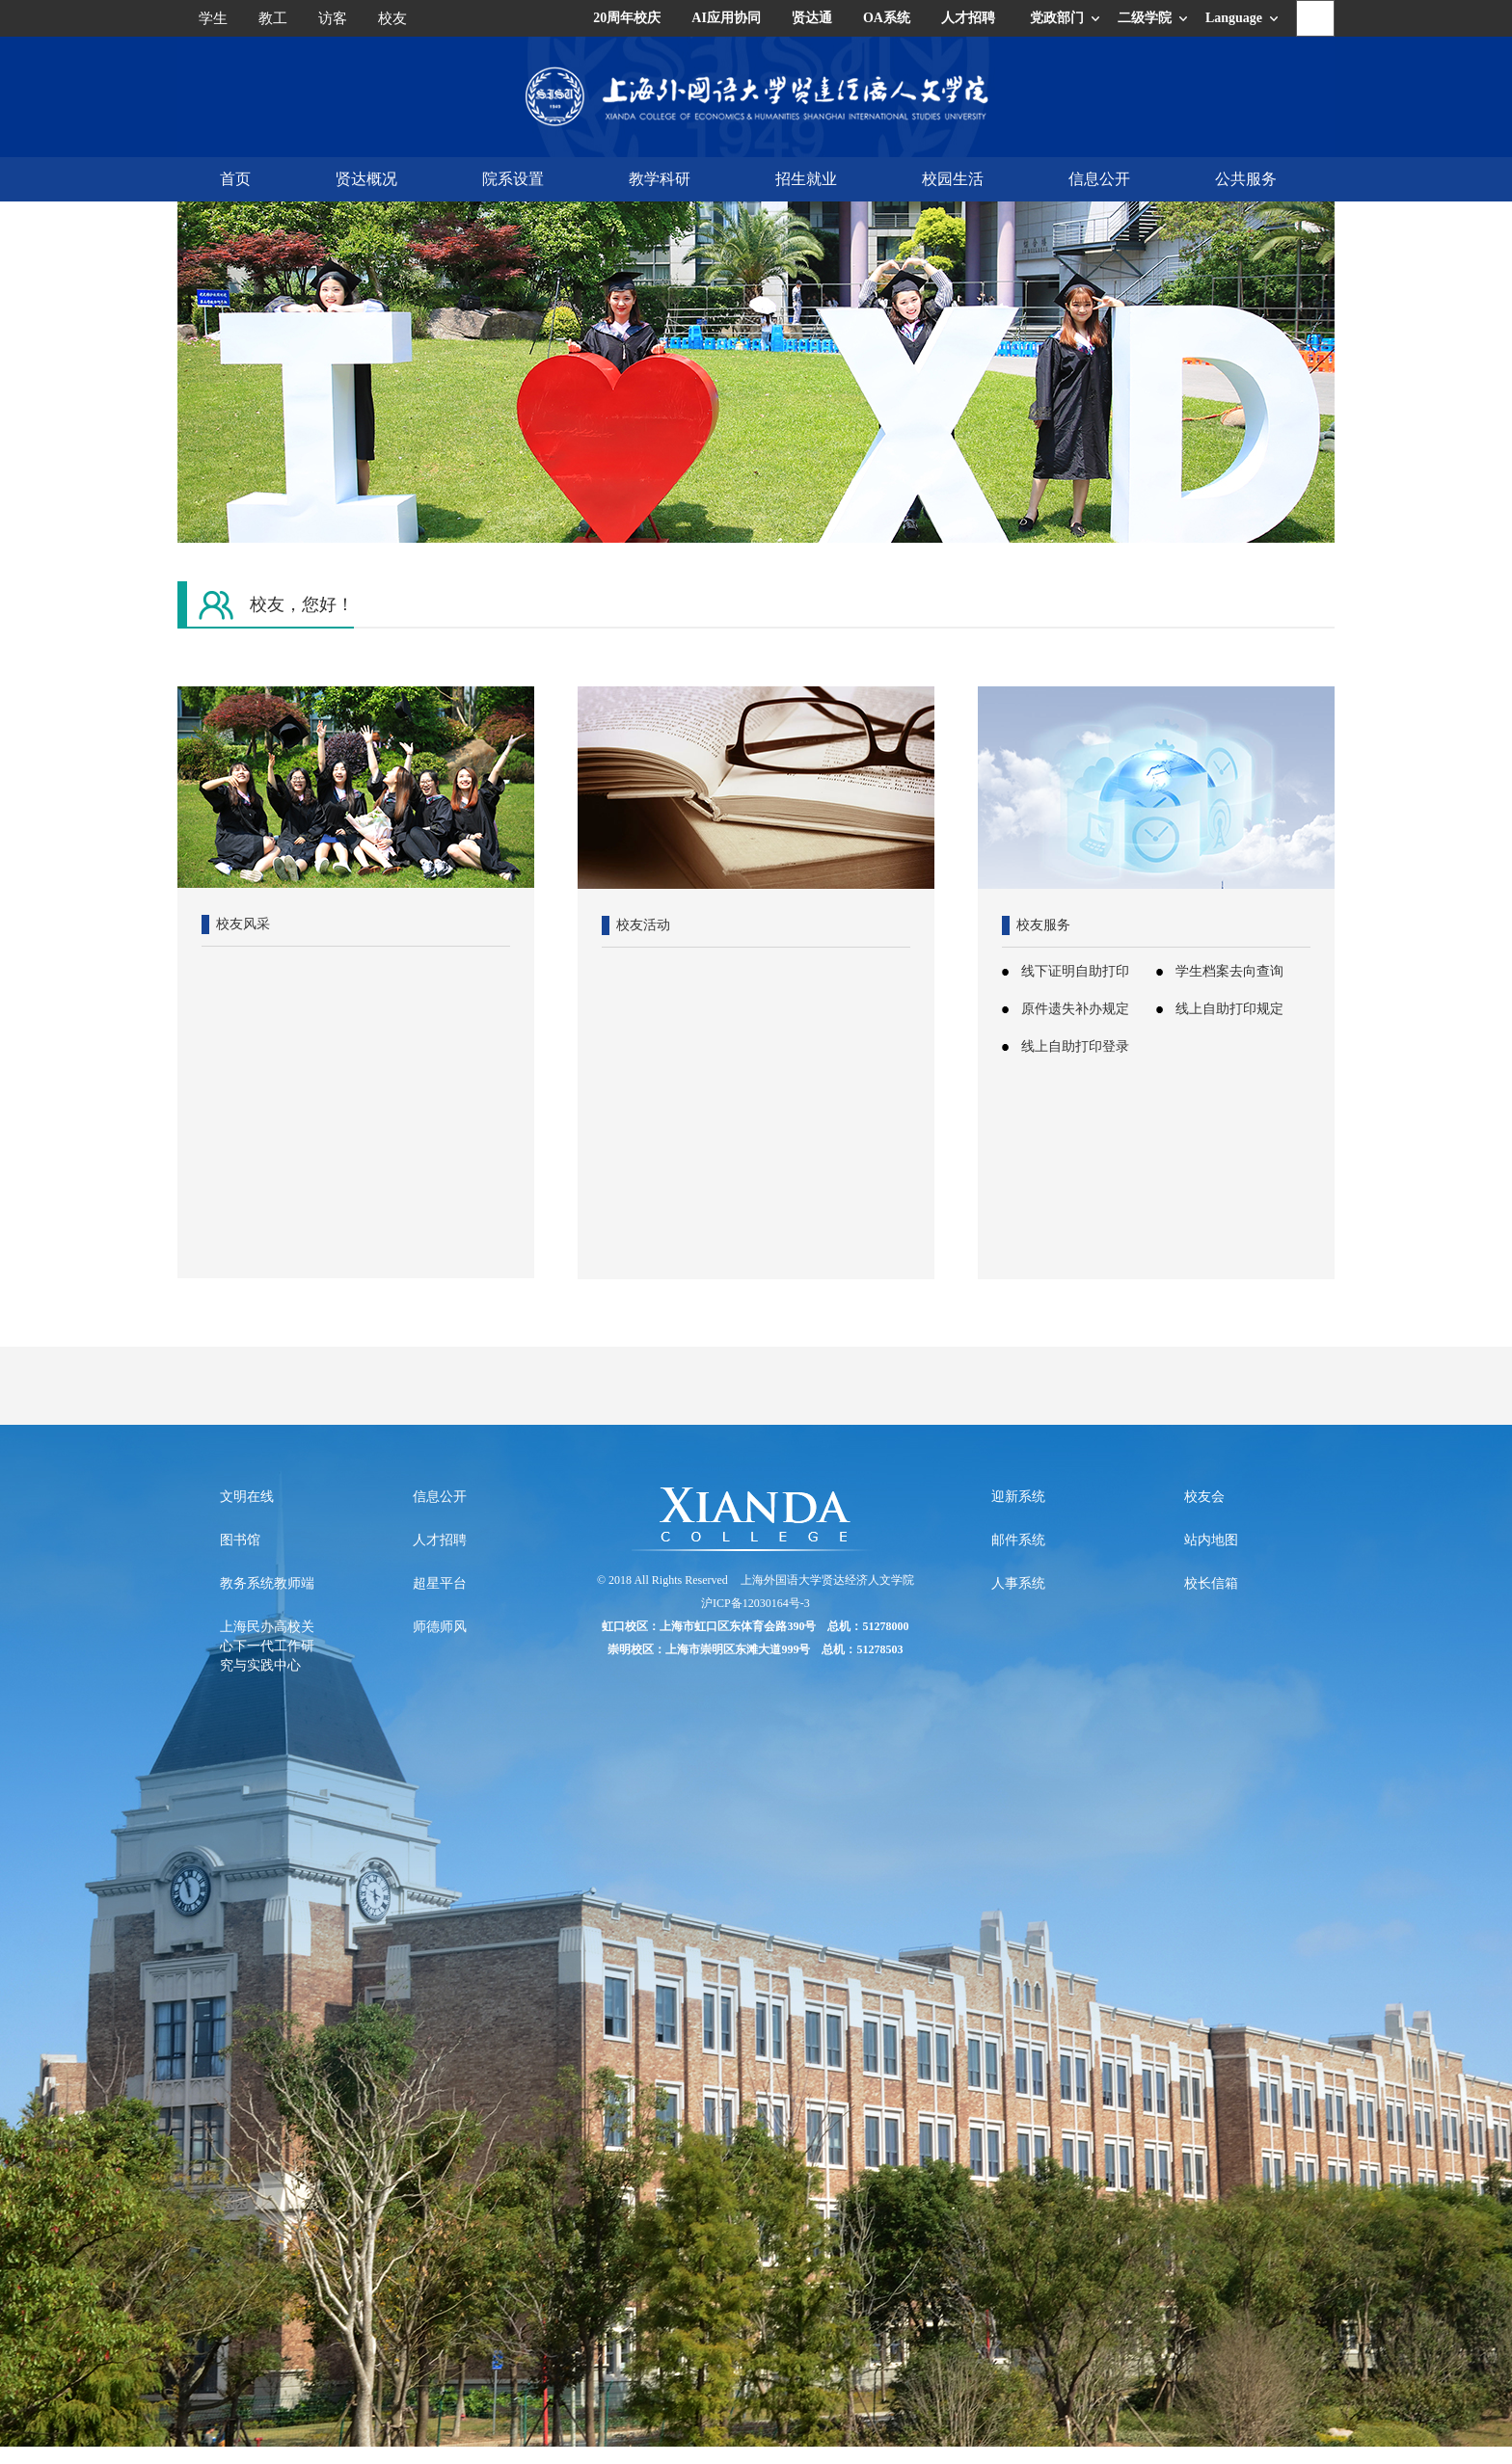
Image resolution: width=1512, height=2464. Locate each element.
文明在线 (247, 1496)
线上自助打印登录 (1075, 1046)
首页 (235, 179)
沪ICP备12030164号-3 (755, 1603)
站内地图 (1211, 1540)
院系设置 (513, 179)
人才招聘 (968, 18)
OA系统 (886, 18)
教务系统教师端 (267, 1583)
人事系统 (1018, 1583)
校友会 (1204, 1496)
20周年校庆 (627, 18)
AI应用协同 (726, 18)
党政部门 (1057, 18)
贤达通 (812, 18)
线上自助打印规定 (1229, 1009)
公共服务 (1246, 179)
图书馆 (240, 1540)
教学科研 (659, 179)
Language (1233, 18)
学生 (213, 18)
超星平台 (440, 1583)
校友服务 (1043, 925)
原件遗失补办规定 (1075, 1009)
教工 (272, 18)
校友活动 (643, 925)
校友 (392, 18)
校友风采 (243, 924)
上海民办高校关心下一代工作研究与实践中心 (267, 1646)
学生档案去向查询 (1229, 971)
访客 (332, 18)
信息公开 (1099, 179)
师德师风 (440, 1627)
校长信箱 (1211, 1583)
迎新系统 (1018, 1496)
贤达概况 (366, 179)
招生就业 (806, 179)
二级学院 (1145, 18)
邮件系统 (1018, 1540)
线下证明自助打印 (1075, 971)
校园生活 (953, 179)
